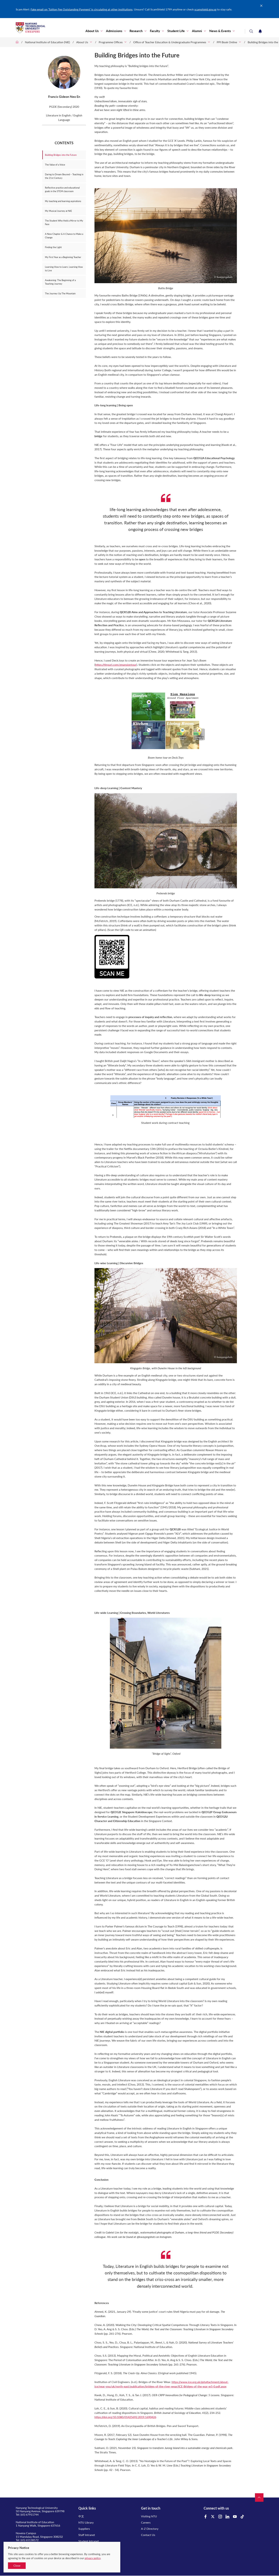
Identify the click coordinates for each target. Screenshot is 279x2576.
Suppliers (84, 2528)
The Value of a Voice (55, 164)
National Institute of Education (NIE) (47, 42)
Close (16, 2565)
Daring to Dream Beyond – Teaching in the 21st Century (64, 176)
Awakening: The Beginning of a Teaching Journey (60, 282)
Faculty (155, 31)
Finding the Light (53, 247)
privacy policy (92, 2558)
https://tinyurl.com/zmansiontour (115, 664)
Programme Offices (111, 42)
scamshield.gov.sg (205, 9)
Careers (146, 2522)
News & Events (220, 31)
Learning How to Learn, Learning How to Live (64, 268)
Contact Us (148, 2534)
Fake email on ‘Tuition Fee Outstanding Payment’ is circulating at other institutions (82, 9)
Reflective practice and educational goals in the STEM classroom (62, 189)
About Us (92, 31)
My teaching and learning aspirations (63, 201)
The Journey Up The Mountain (60, 293)
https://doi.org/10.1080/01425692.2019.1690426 (125, 2417)
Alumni (197, 31)
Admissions (114, 31)
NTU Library (86, 2522)
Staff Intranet (86, 2534)
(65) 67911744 (30, 2514)
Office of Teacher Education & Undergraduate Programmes (169, 42)
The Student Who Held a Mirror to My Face (64, 222)
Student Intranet (88, 2541)
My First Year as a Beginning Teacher (63, 257)
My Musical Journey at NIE (58, 210)
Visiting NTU (149, 2516)
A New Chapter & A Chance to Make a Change (64, 235)
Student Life (176, 31)
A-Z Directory (149, 2528)
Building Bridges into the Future (61, 154)
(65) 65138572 (30, 2540)
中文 (81, 2516)
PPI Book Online (227, 42)
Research (136, 31)
